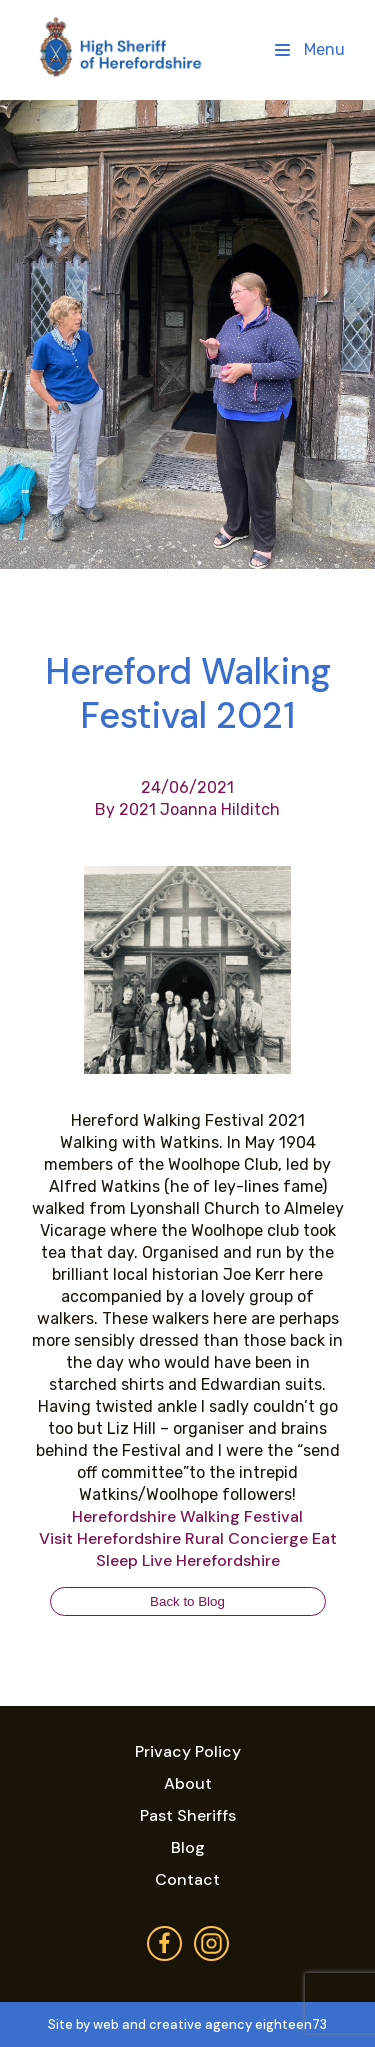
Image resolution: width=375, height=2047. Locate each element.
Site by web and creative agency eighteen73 (187, 2024)
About (188, 1783)
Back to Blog (187, 1601)
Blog (188, 1847)
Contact (187, 1879)
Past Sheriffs (188, 1815)
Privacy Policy (188, 1751)
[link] (187, 1516)
